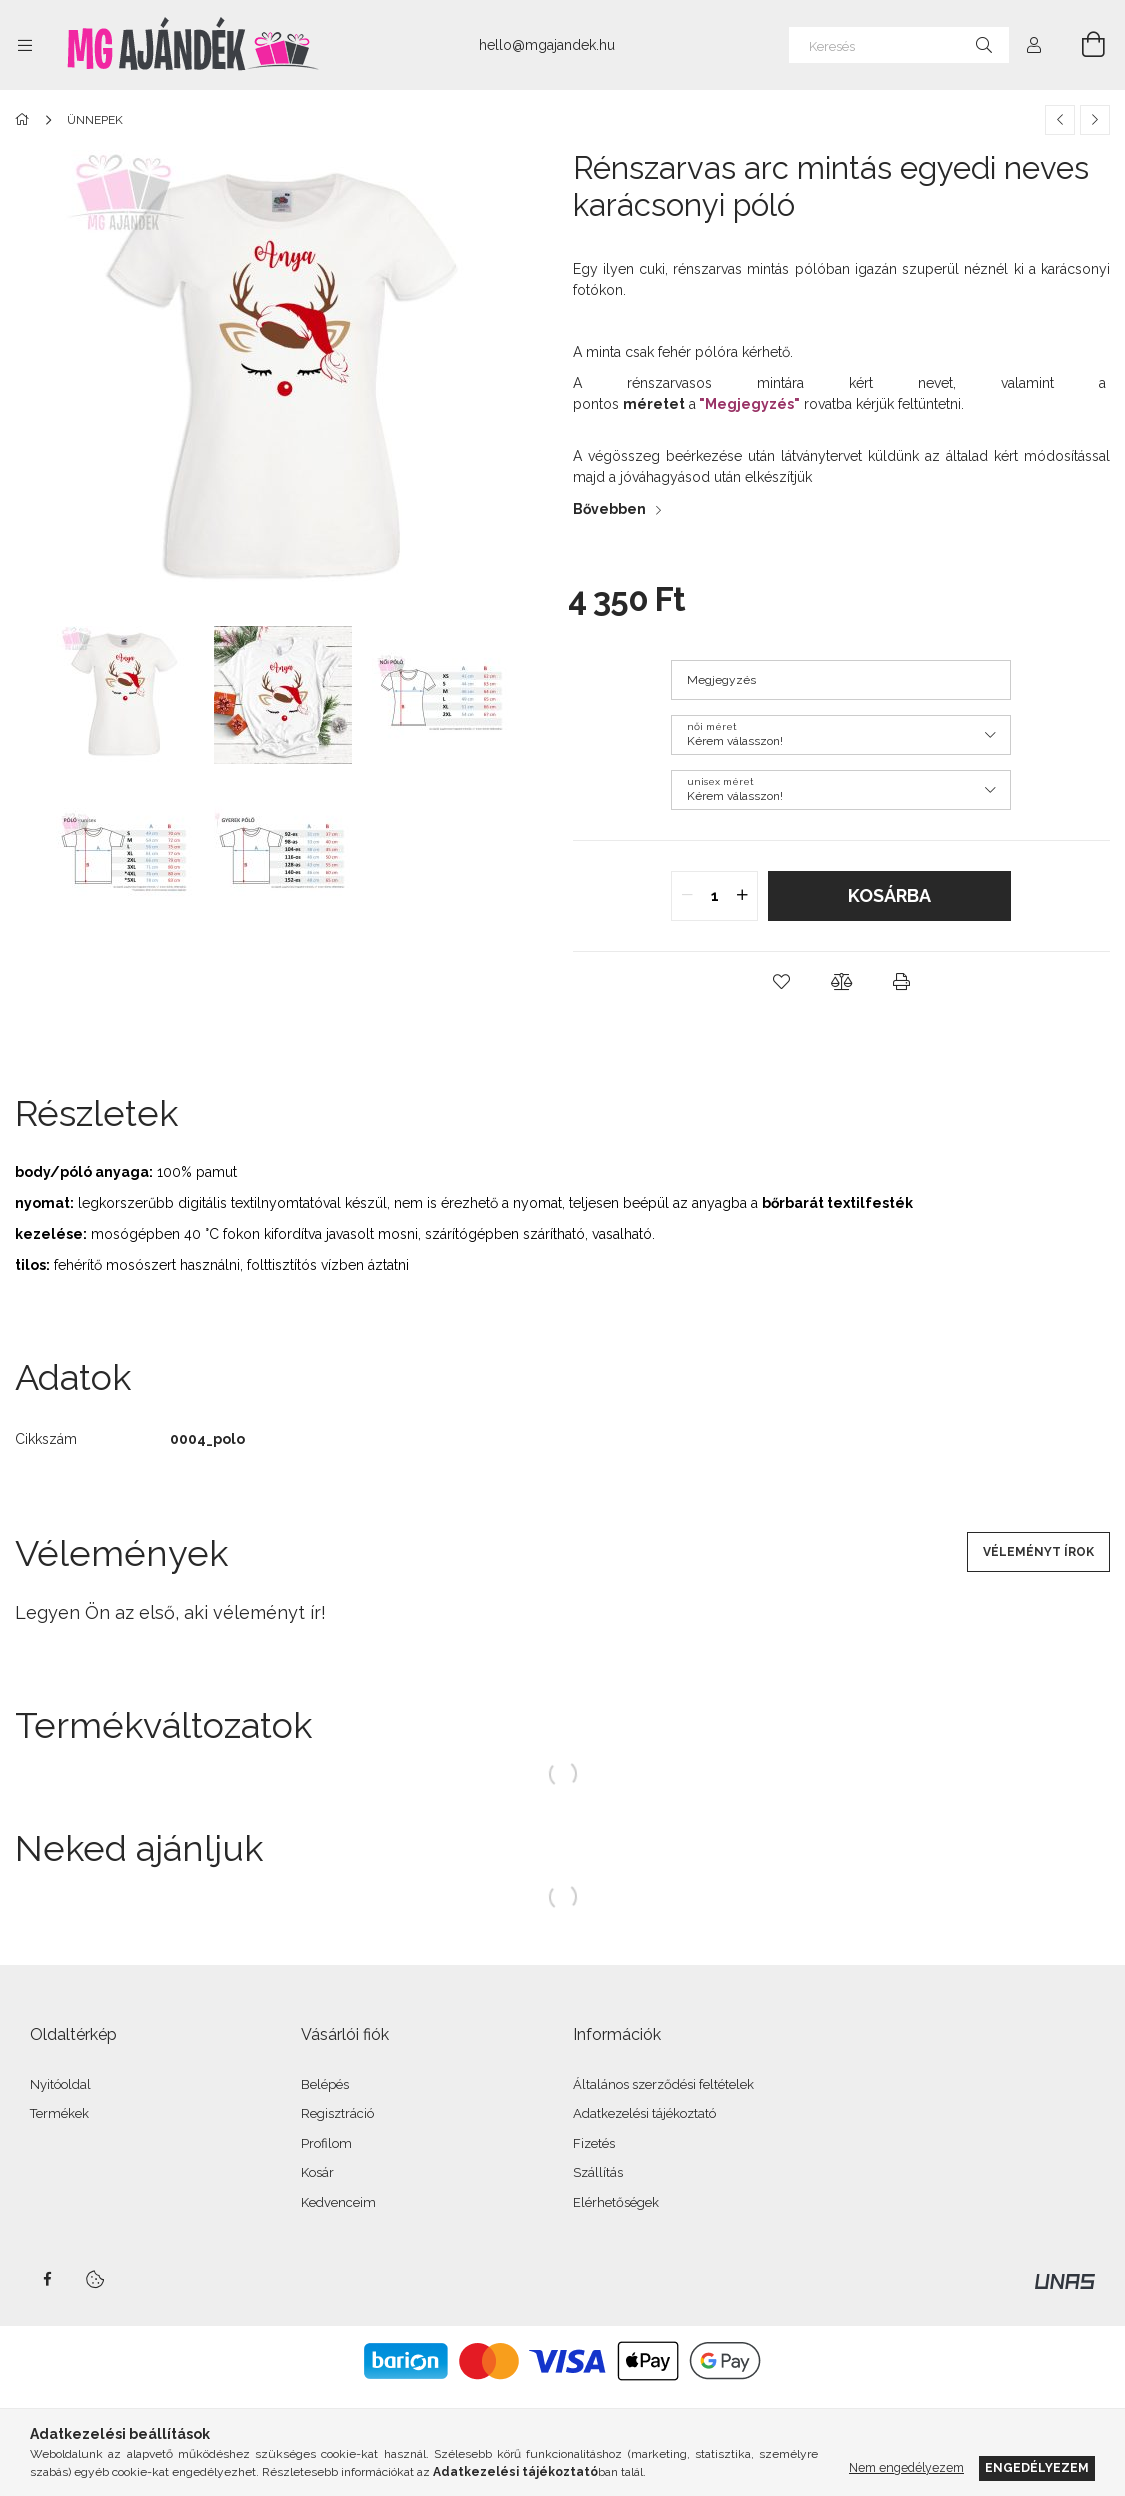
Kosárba (889, 895)
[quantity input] (714, 896)
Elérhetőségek (616, 2202)
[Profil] (1034, 45)
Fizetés (594, 2143)
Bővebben (609, 509)
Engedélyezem (1037, 2467)
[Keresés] (899, 45)
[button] (781, 982)
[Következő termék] (1095, 120)
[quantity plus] (742, 896)
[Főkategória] (25, 120)
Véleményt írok (1038, 1552)
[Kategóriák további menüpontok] (25, 45)
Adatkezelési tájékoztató (644, 2113)
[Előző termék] (1060, 120)
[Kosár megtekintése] (1082, 45)
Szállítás (598, 2172)
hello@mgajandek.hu (547, 45)
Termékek (59, 2113)
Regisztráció (337, 2113)
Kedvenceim (338, 2202)
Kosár (317, 2172)
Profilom (326, 2143)
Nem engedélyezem (906, 2467)
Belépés (325, 2084)
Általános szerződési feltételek (663, 2084)
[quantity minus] (687, 896)
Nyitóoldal (60, 2084)
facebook (47, 2279)
